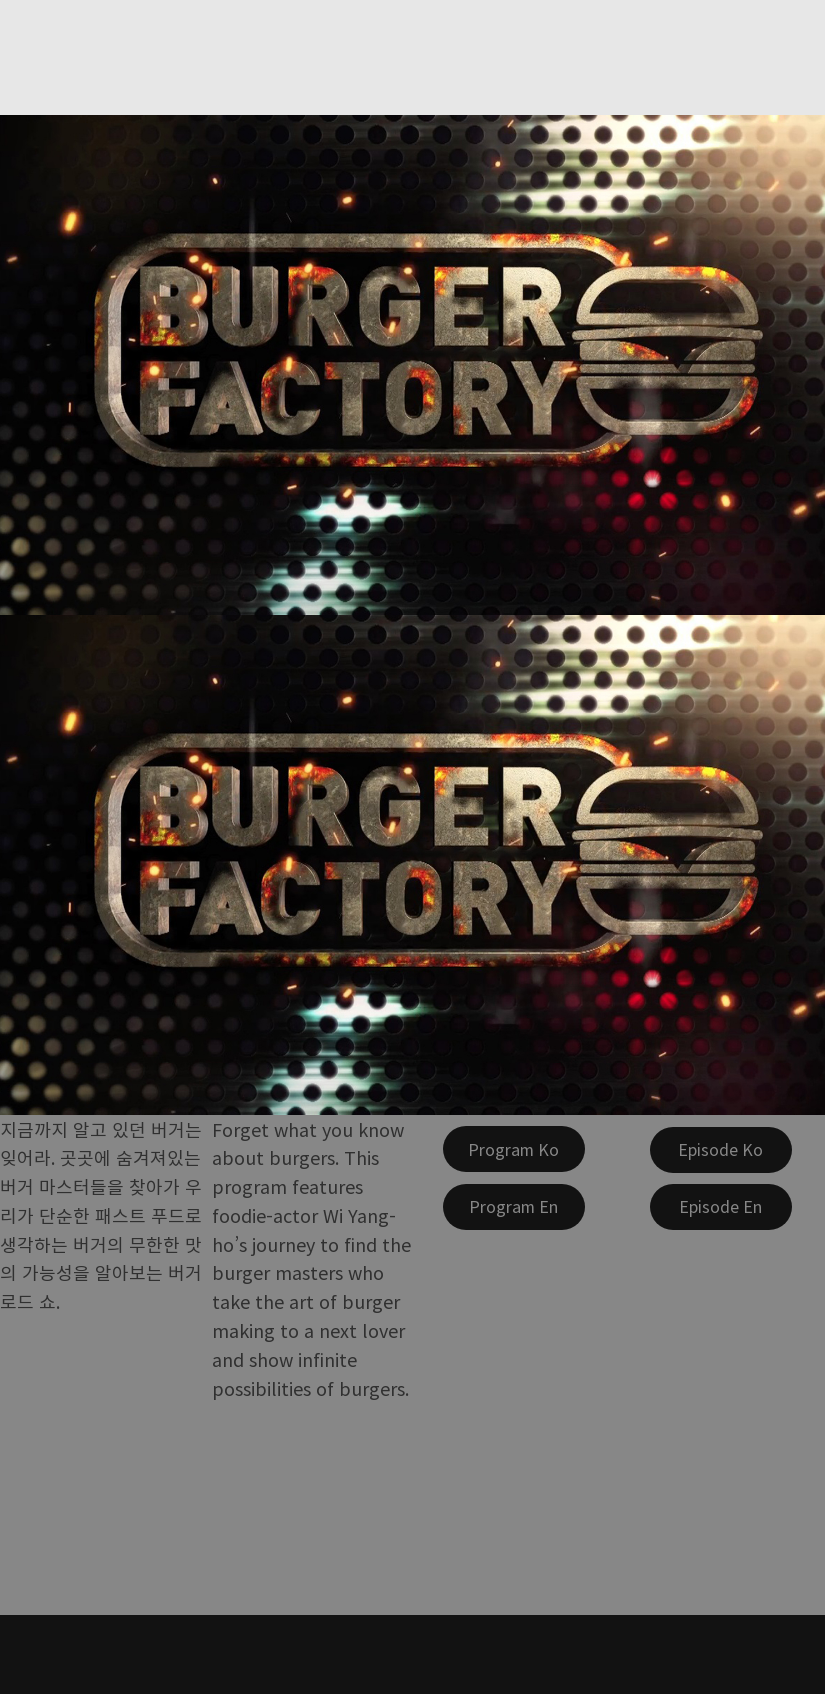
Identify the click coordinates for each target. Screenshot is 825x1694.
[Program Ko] (514, 1149)
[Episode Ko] (721, 1150)
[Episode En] (721, 1207)
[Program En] (514, 1207)
